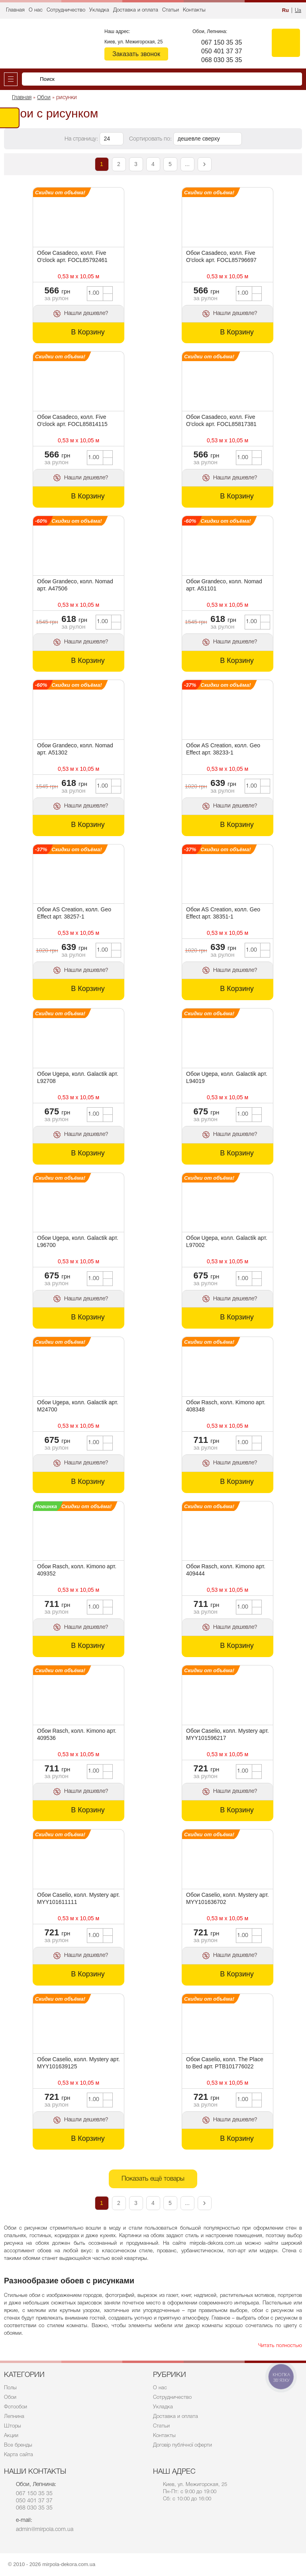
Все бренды (18, 2445)
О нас (36, 10)
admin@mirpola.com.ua (44, 2529)
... (187, 164)
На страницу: (82, 139)
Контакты (194, 10)
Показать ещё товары (153, 2179)
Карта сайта (18, 2455)
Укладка (99, 10)
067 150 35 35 (221, 42)
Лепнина (14, 2416)
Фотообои (15, 2407)
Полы (10, 2388)
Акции (11, 2435)
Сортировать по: (151, 139)
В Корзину (88, 332)
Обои (10, 2397)
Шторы (12, 2426)
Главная (15, 10)
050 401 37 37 (221, 51)
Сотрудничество (66, 10)
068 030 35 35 (221, 60)
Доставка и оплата (135, 10)
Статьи (170, 10)
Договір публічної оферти (182, 2445)
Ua (298, 10)
